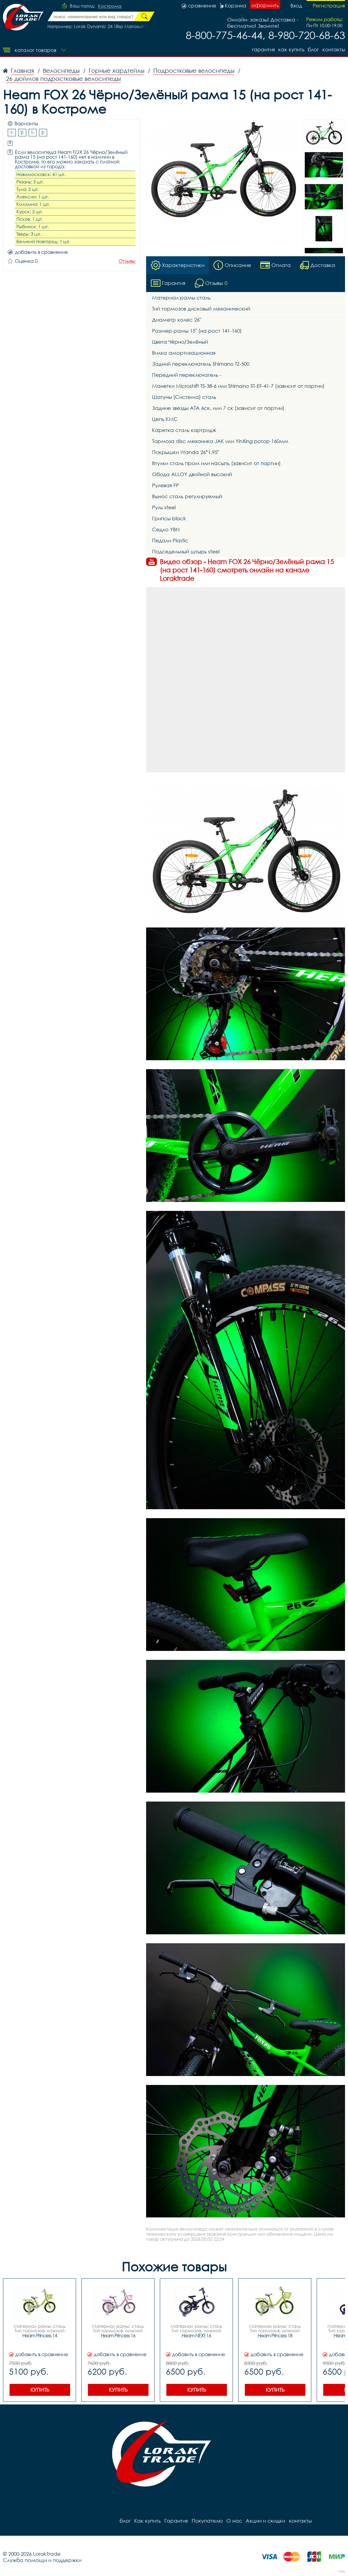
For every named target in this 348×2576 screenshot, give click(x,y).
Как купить (291, 49)
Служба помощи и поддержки (42, 2560)
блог (313, 49)
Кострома (109, 6)
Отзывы (127, 261)
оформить (265, 5)
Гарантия (262, 49)
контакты (333, 49)
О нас (234, 2521)
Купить (39, 2390)
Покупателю (206, 2521)
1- (12, 132)
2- (22, 132)
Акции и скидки (265, 2521)
